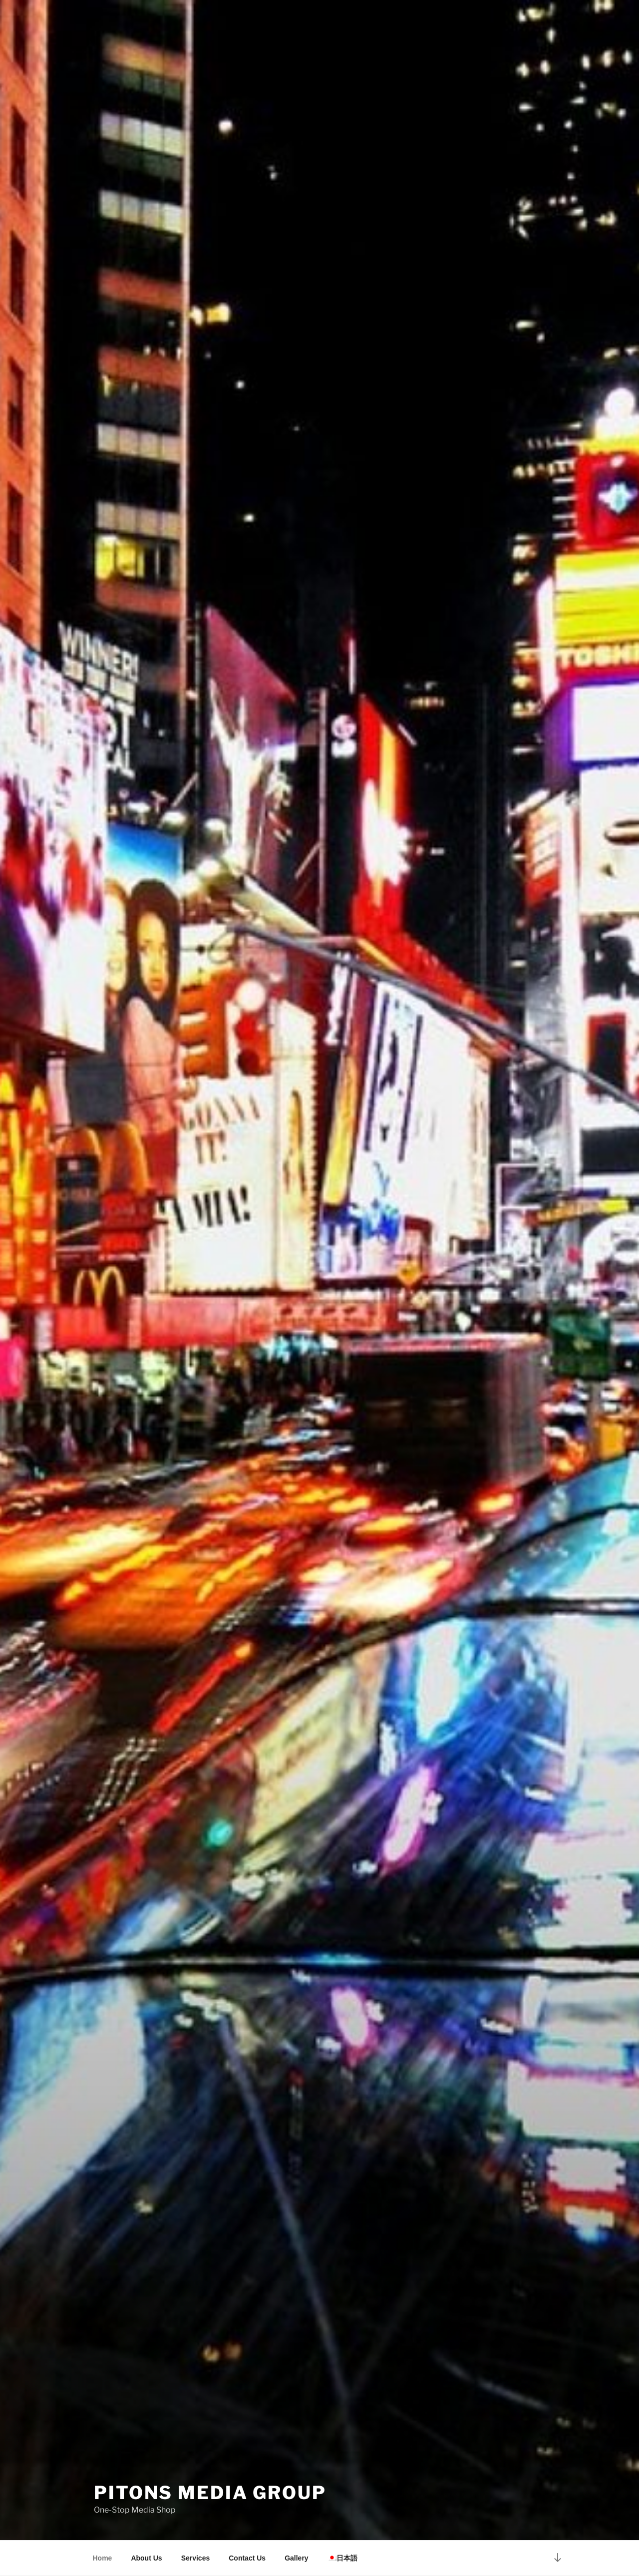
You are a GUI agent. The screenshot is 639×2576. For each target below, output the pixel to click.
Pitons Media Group (210, 2493)
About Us (146, 2558)
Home (102, 2558)
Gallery (296, 2558)
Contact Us (247, 2558)
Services (195, 2558)
